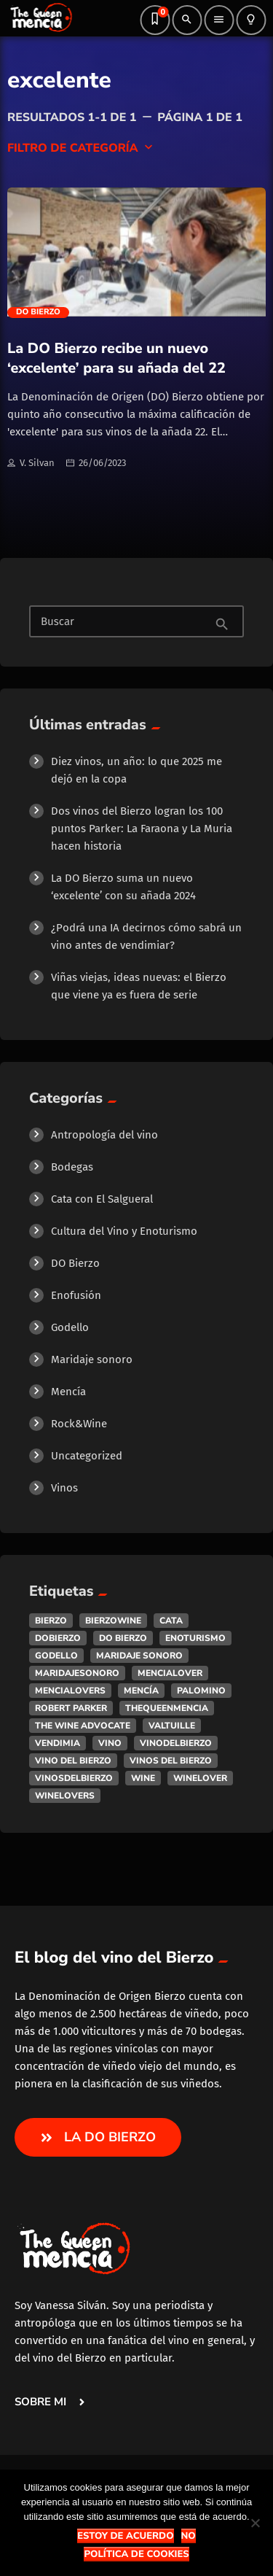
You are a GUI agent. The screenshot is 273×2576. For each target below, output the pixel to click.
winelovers (65, 1795)
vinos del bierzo (171, 1760)
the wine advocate (82, 1725)
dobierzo (58, 1638)
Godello (70, 1327)
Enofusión (76, 1295)
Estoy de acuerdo (125, 2535)
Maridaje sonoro (91, 1359)
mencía (141, 1690)
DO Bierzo (38, 312)
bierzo (51, 1620)
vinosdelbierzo (74, 1778)
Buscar (57, 622)
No (188, 2535)
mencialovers (70, 1690)
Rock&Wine (79, 1423)
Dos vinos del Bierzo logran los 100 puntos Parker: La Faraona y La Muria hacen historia (141, 828)
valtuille (172, 1725)
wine (143, 1778)
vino (110, 1743)
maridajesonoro (77, 1673)
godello (56, 1655)
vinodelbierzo (176, 1743)
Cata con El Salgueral (102, 1199)
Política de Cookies (136, 2554)
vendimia (57, 1743)
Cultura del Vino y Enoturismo (124, 1231)
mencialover (170, 1673)
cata (171, 1620)
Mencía (68, 1391)
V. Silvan (31, 463)
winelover (200, 1778)
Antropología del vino (104, 1134)
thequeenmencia (166, 1708)
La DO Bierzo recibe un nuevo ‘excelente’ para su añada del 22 (116, 358)
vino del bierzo (73, 1760)
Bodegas (72, 1166)
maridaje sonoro (139, 1655)
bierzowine (113, 1620)
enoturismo (195, 1638)
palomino (201, 1690)
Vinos (64, 1487)
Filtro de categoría (81, 148)
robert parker (71, 1708)
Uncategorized (86, 1455)
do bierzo (123, 1638)
